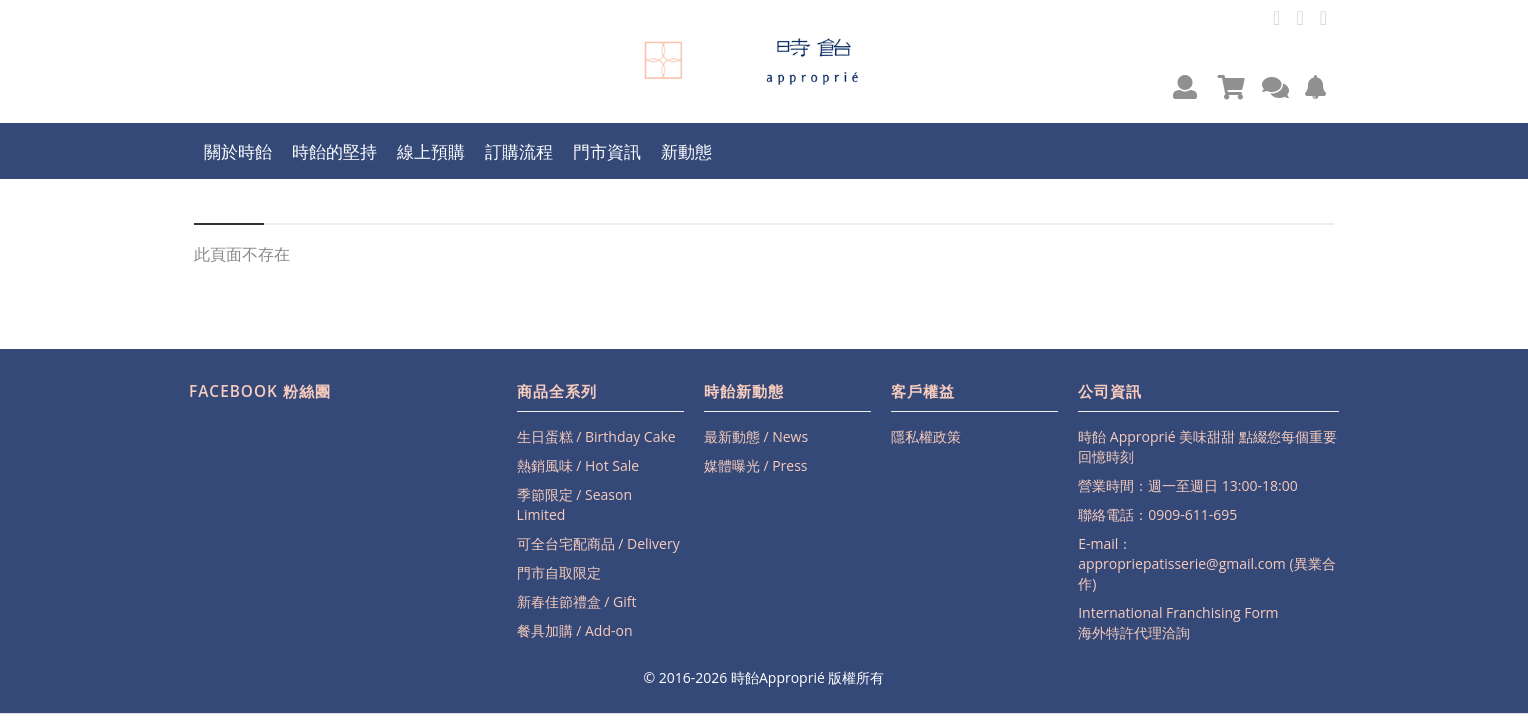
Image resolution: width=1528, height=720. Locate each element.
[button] (1185, 86)
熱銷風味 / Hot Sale (578, 465)
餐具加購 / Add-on (575, 630)
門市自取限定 (559, 572)
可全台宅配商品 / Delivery (598, 543)
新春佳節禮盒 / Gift (577, 601)
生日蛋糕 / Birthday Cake (596, 436)
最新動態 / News (756, 436)
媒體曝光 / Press (756, 465)
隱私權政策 (926, 436)
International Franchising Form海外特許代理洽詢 (1178, 622)
